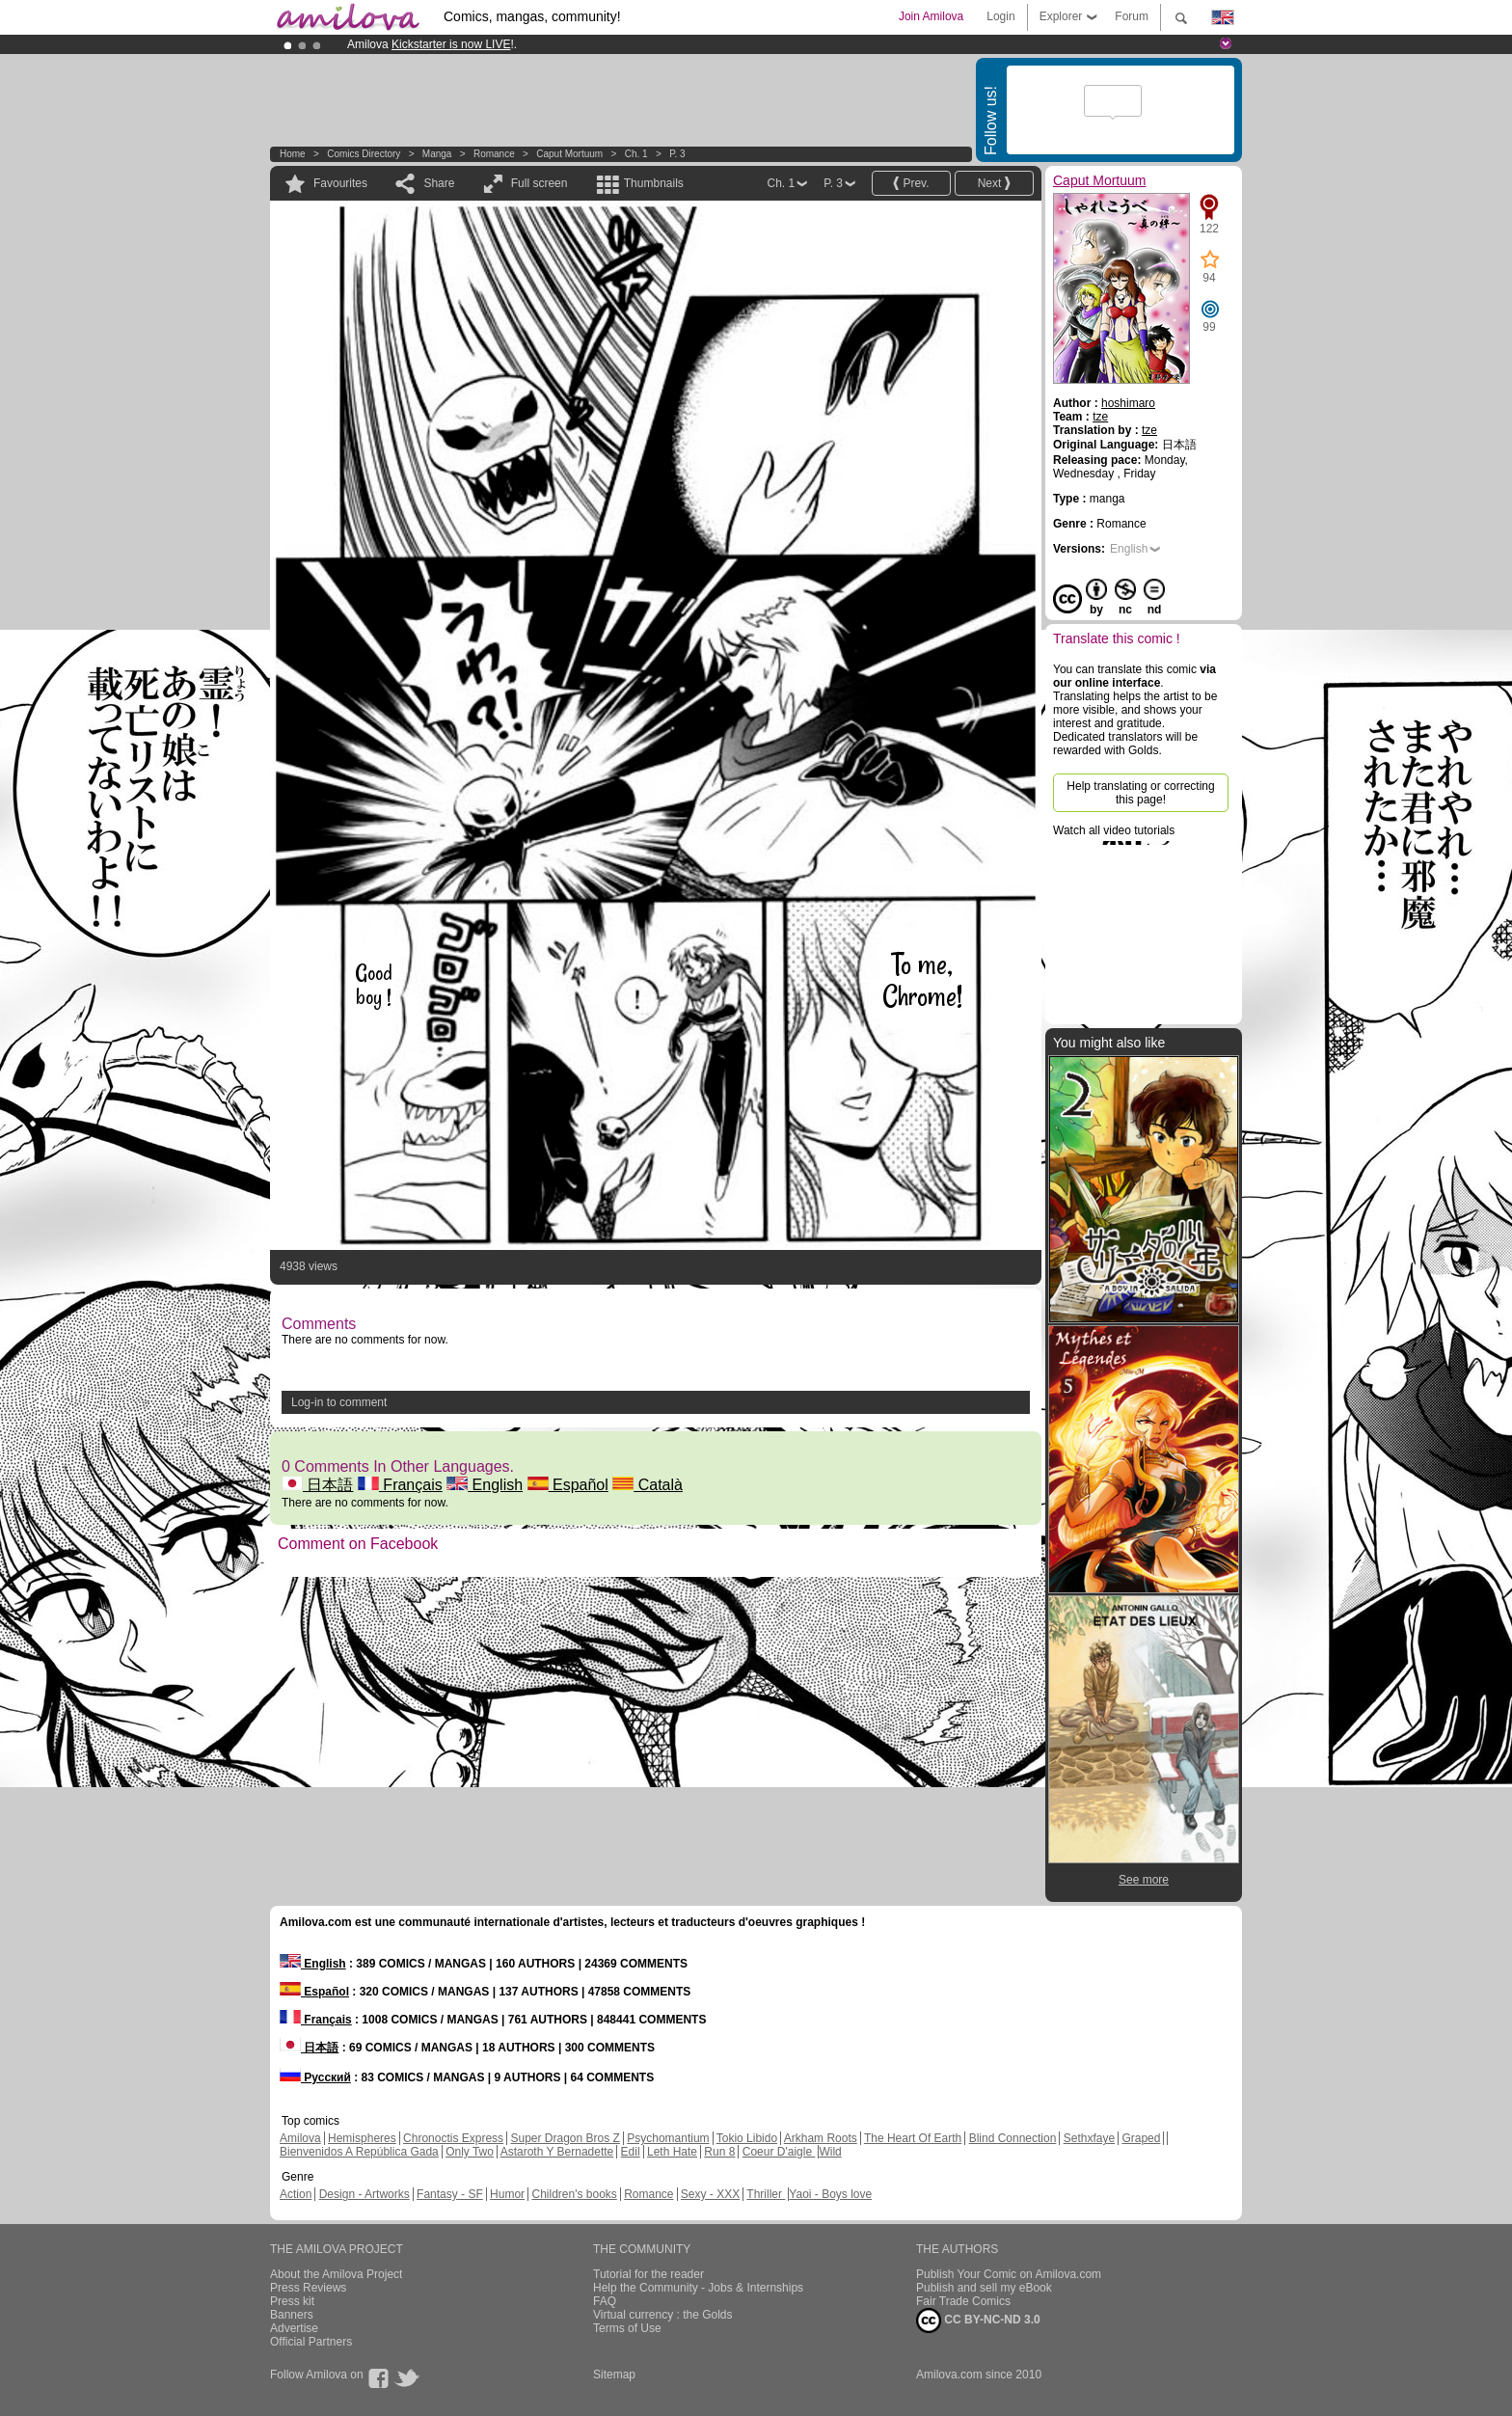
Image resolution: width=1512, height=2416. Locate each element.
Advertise (294, 2328)
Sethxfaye (1089, 2138)
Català (647, 1485)
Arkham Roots (820, 2138)
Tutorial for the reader (648, 2274)
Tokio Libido (746, 2138)
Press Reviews (308, 2287)
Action (295, 2194)
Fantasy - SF (450, 2194)
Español (567, 1485)
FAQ (604, 2301)
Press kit (292, 2301)
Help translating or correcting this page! (1140, 792)
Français (400, 1485)
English (484, 1485)
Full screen (539, 183)
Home (293, 154)
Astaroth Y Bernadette (557, 2151)
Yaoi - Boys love (830, 2194)
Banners (291, 2314)
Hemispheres (362, 2138)
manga (437, 154)
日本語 (317, 1485)
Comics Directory (363, 154)
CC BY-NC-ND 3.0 (978, 2320)
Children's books (573, 2194)
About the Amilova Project (336, 2274)
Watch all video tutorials (1113, 830)
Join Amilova (931, 16)
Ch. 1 (636, 154)
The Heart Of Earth (912, 2138)
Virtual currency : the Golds (663, 2314)
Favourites (340, 183)
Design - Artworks (364, 2194)
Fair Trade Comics (963, 2301)
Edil (630, 2151)
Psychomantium (668, 2138)
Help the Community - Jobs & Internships (698, 2287)
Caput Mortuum (569, 154)
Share (438, 183)
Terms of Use (627, 2328)
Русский (315, 2077)
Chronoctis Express (453, 2138)
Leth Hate (672, 2151)
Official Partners (311, 2341)
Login (1000, 16)
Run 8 (719, 2151)
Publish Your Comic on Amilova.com (1008, 2274)
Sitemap (614, 2374)
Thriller (765, 2194)
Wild (830, 2151)
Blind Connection (1013, 2138)
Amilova (300, 2138)
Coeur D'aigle (779, 2151)
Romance (494, 154)
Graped (1140, 2138)
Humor (507, 2194)
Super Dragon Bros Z (564, 2138)
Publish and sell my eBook (984, 2287)
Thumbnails (654, 183)
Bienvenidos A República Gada (359, 2151)
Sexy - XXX (710, 2194)
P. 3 (677, 154)
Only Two (470, 2151)
